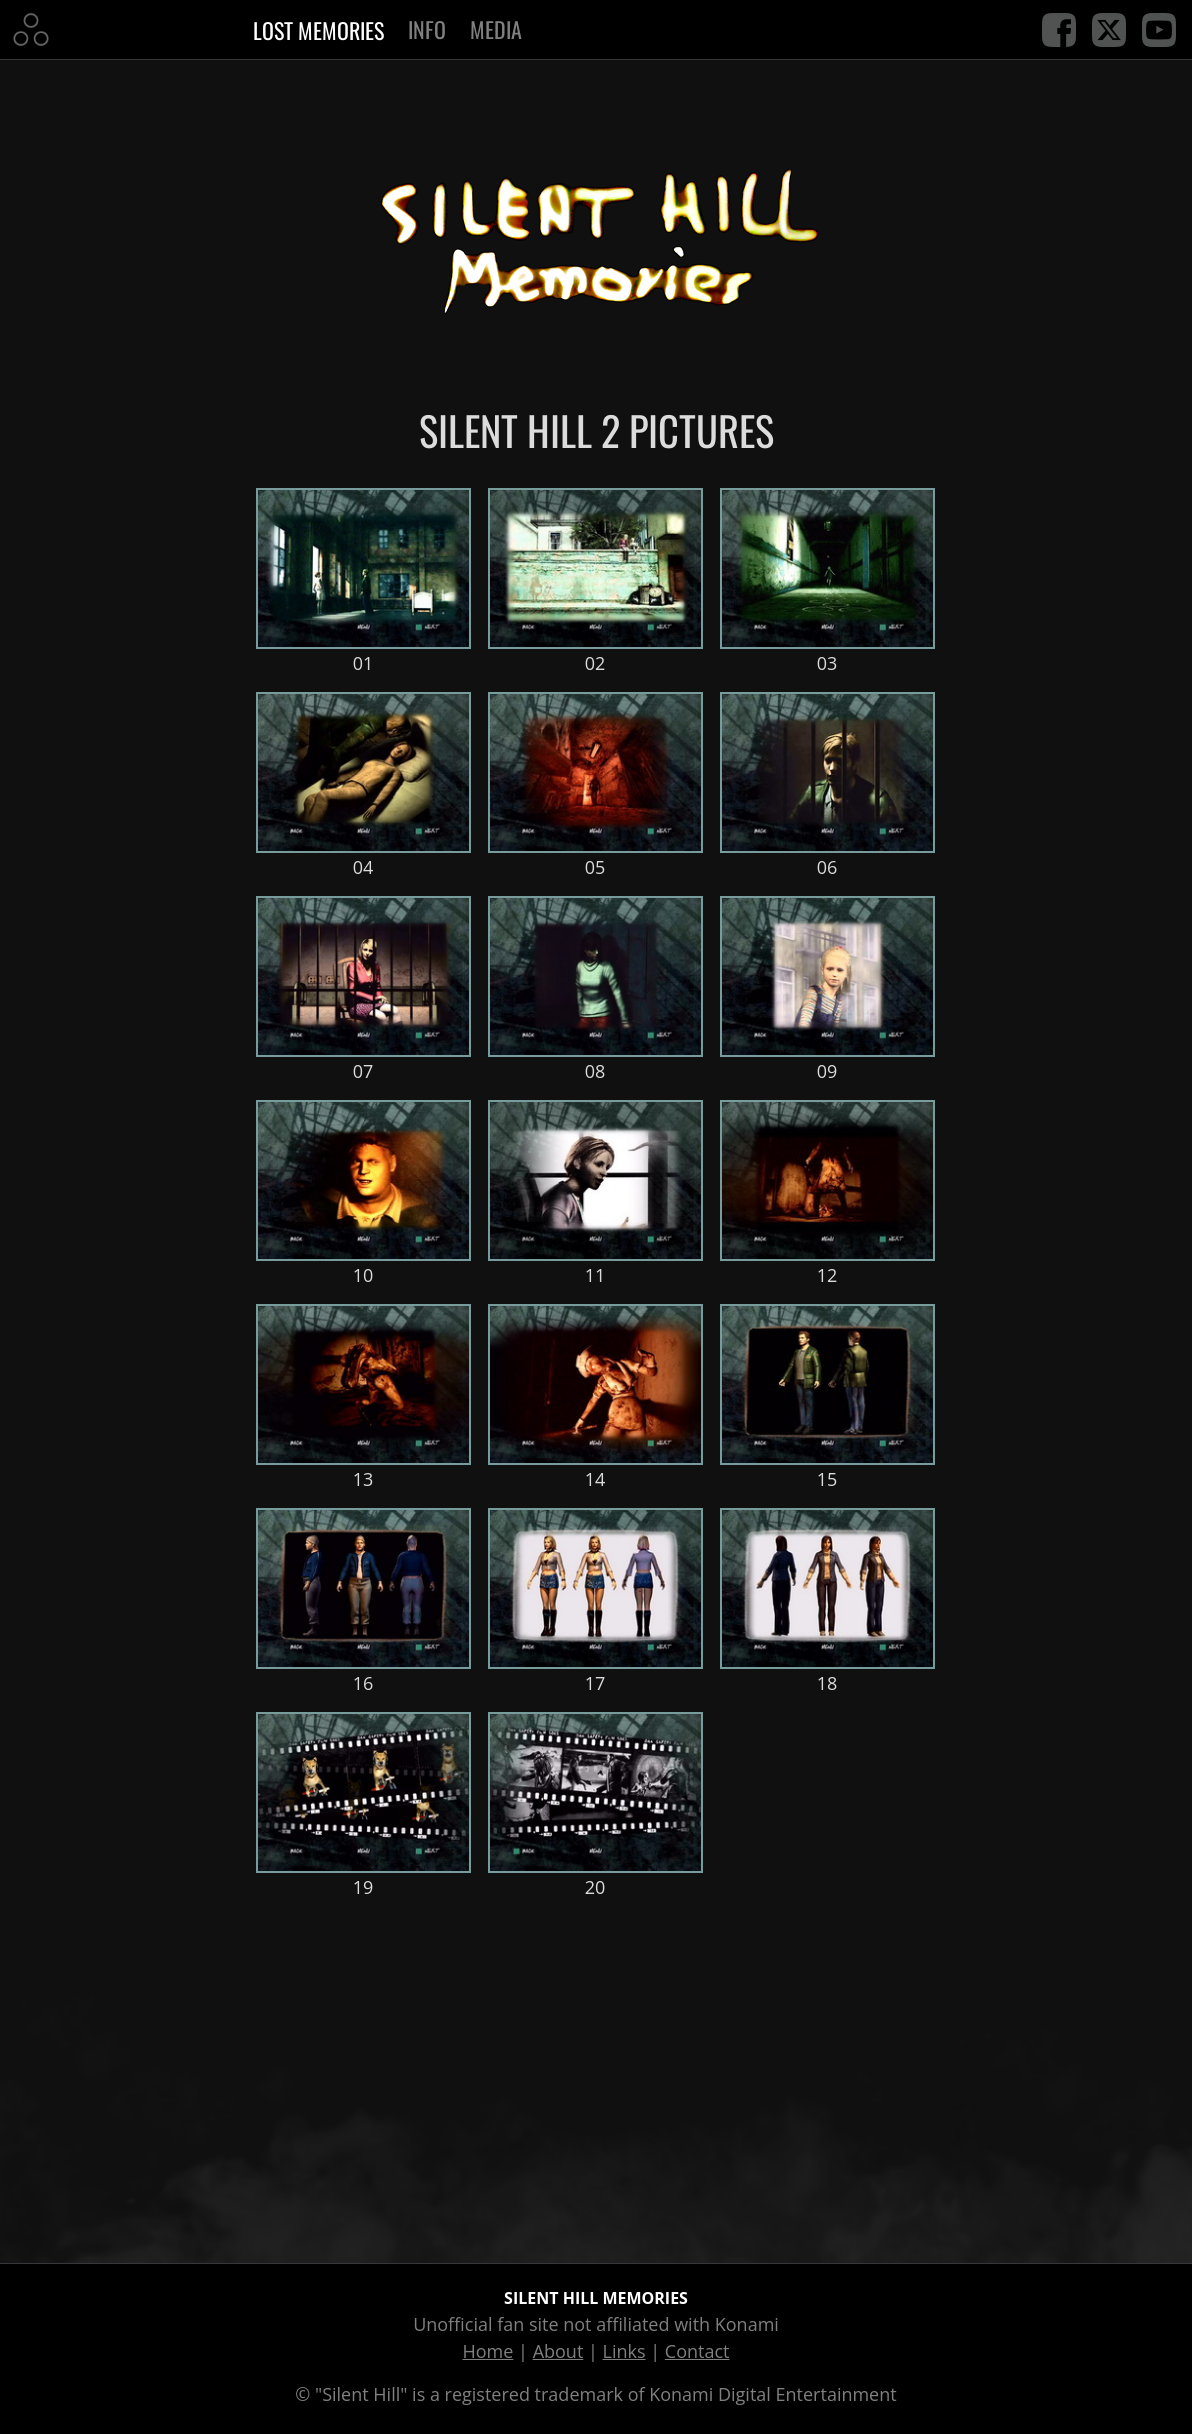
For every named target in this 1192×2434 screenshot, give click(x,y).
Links (624, 2351)
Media (496, 29)
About (558, 2351)
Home (488, 2351)
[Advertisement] (596, 2077)
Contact (697, 2351)
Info (427, 29)
